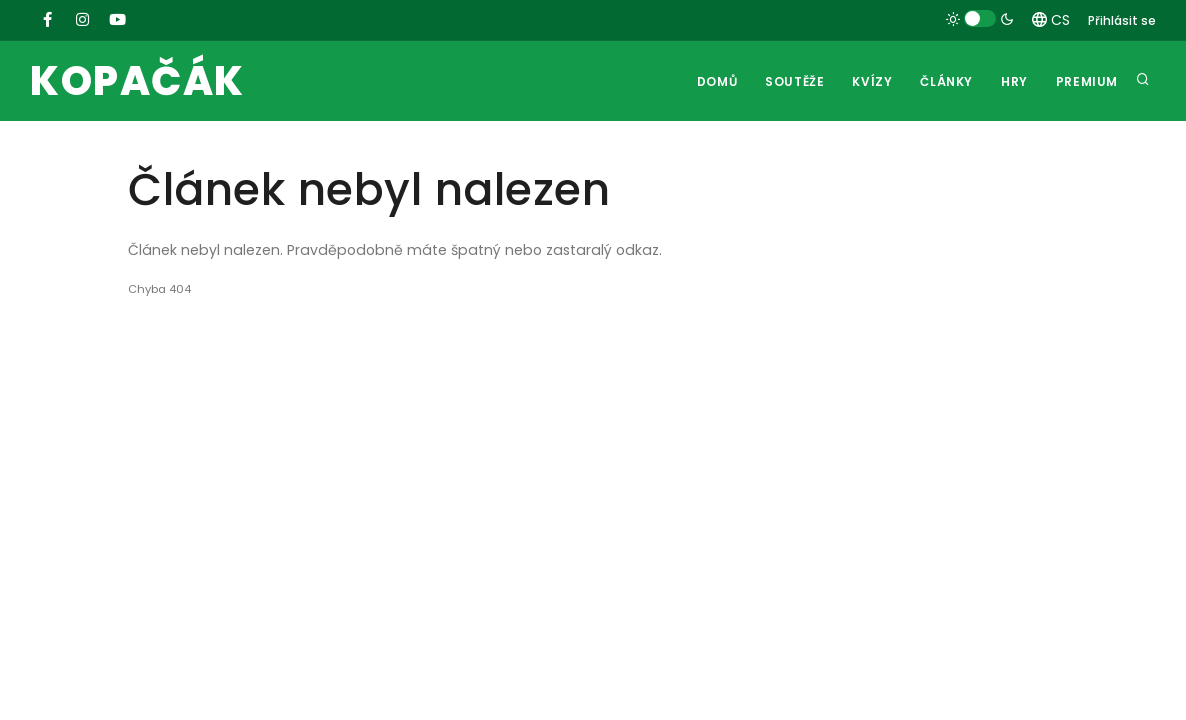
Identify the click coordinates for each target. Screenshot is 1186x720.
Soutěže (794, 81)
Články (946, 81)
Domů (717, 81)
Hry (1014, 81)
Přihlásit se (1122, 20)
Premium (1087, 81)
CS (1051, 20)
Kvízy (872, 81)
